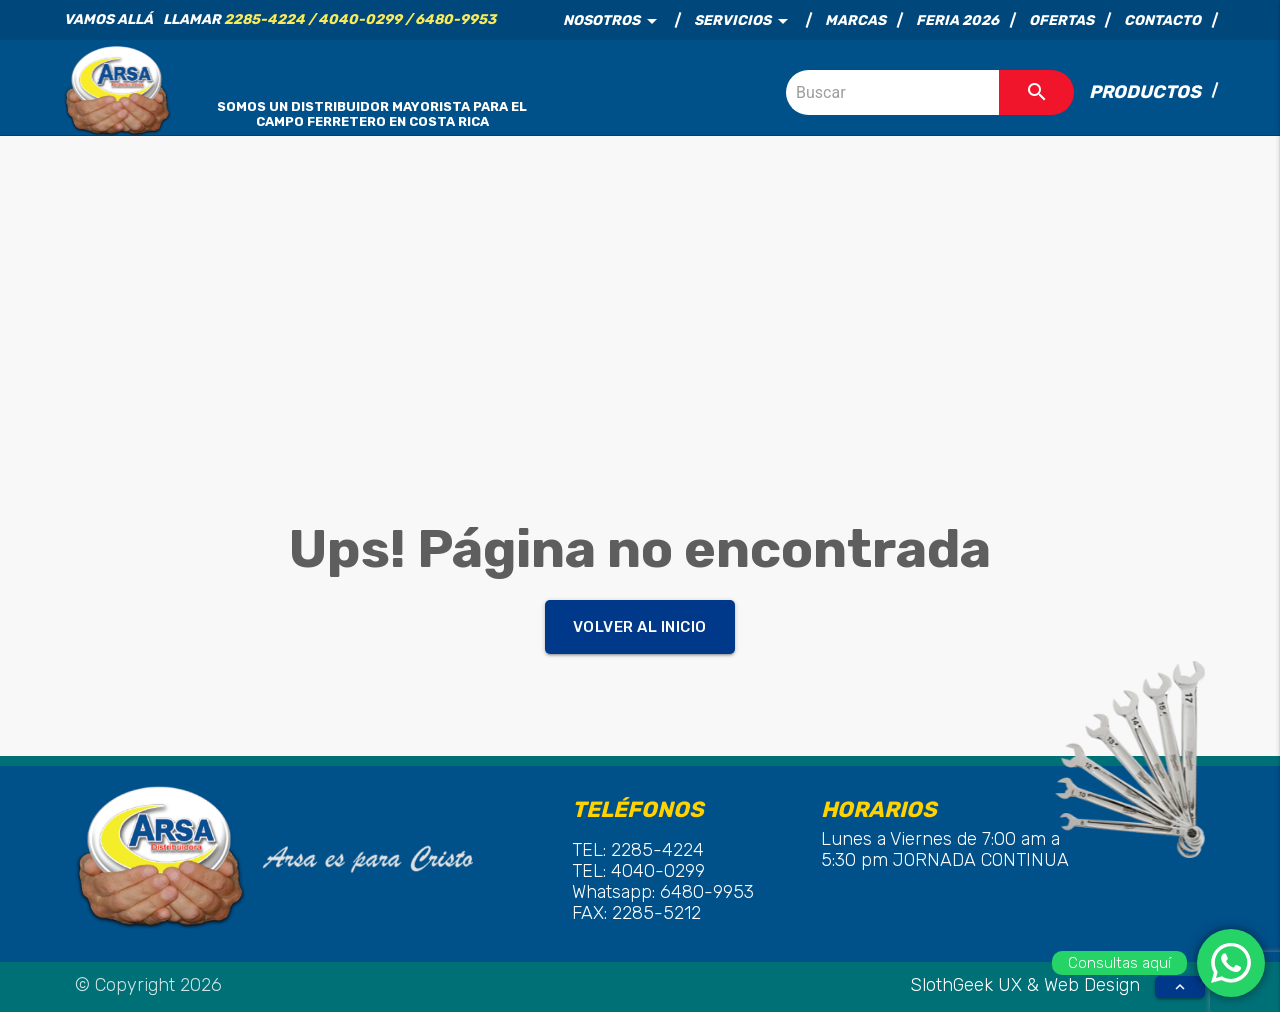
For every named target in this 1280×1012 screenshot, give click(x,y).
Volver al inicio (640, 627)
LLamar (329, 19)
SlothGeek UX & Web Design (1027, 985)
